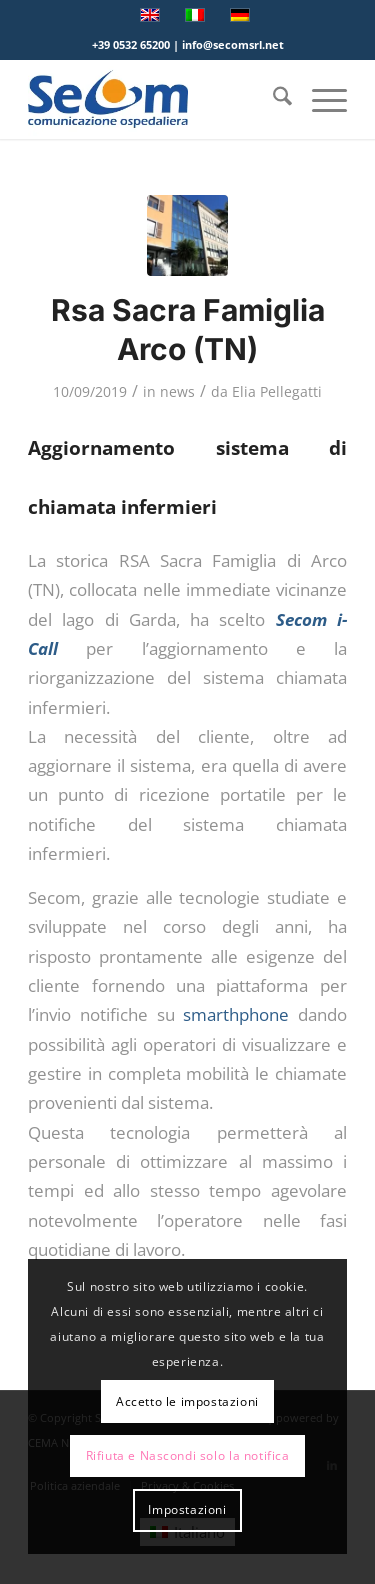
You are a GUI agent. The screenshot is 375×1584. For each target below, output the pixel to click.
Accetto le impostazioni (187, 1401)
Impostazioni (187, 1509)
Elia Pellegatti (277, 391)
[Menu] (319, 99)
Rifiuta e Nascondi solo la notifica (188, 1455)
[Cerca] (272, 99)
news (177, 391)
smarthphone (236, 1014)
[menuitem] (272, 99)
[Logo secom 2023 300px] (155, 99)
